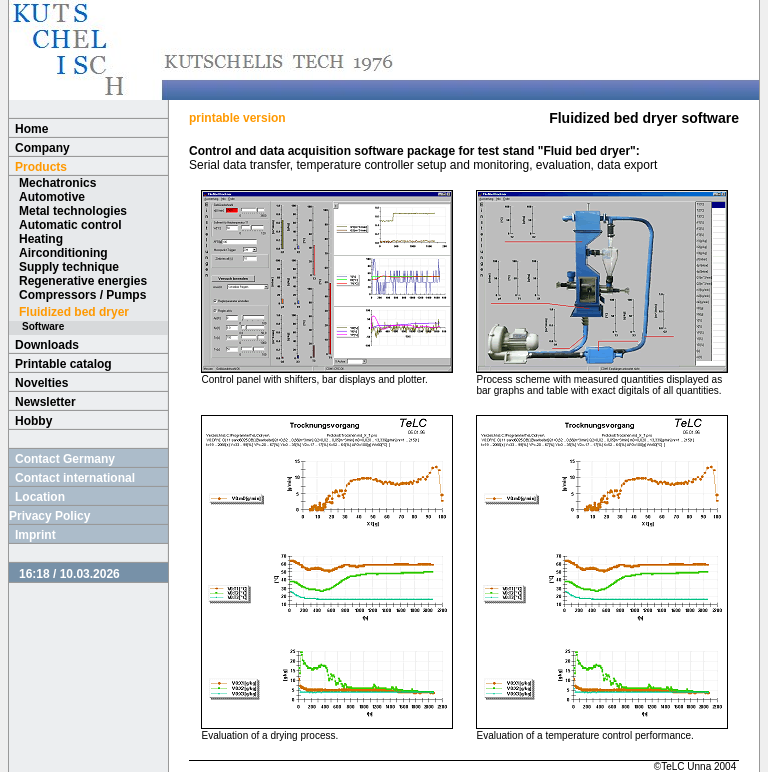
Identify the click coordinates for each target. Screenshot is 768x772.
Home (31, 129)
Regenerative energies (83, 281)
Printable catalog (63, 364)
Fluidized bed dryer (74, 312)
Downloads (47, 345)
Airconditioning (63, 253)
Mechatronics (57, 183)
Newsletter (45, 402)
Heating (41, 239)
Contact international (75, 478)
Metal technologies (73, 211)
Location (40, 497)
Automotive (52, 197)
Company (42, 148)
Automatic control (70, 225)
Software (43, 326)
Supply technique (69, 267)
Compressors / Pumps (82, 295)
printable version (237, 118)
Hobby (33, 421)
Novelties (41, 383)
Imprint (35, 535)
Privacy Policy (49, 516)
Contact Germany (65, 459)
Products (41, 167)
